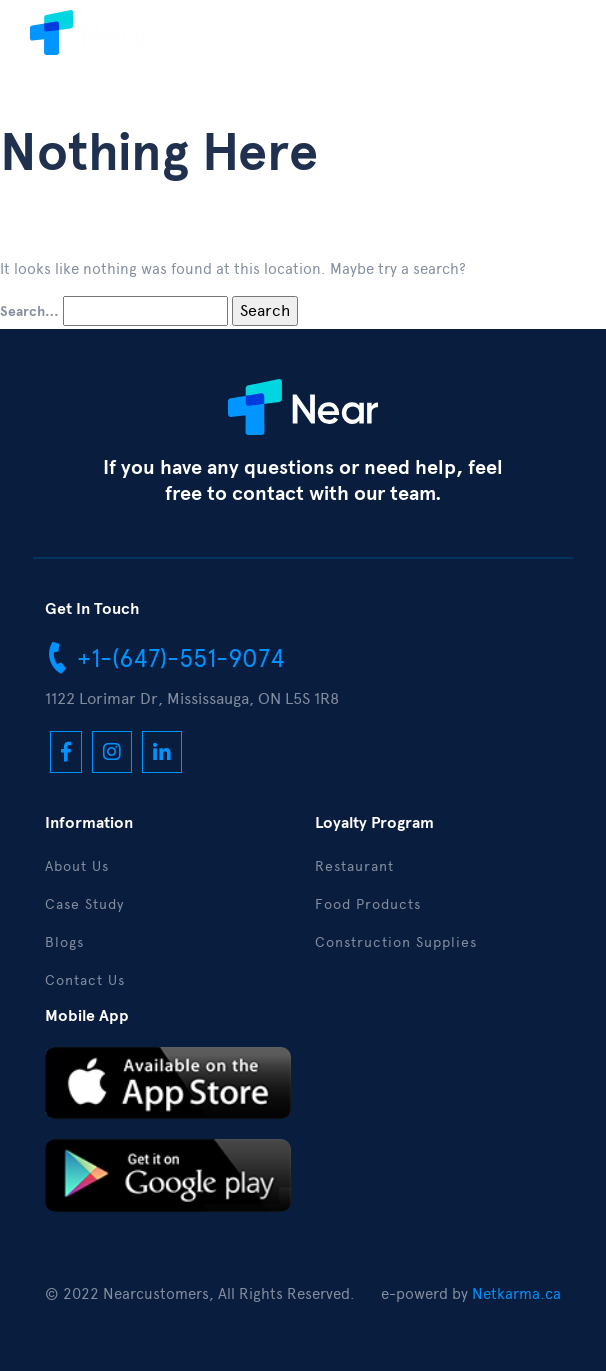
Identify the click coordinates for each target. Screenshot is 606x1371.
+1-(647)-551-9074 (165, 657)
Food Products (368, 904)
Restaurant (354, 866)
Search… (29, 312)
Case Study (84, 904)
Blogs (64, 942)
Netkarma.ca (516, 1294)
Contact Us (85, 980)
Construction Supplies (396, 942)
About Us (77, 866)
